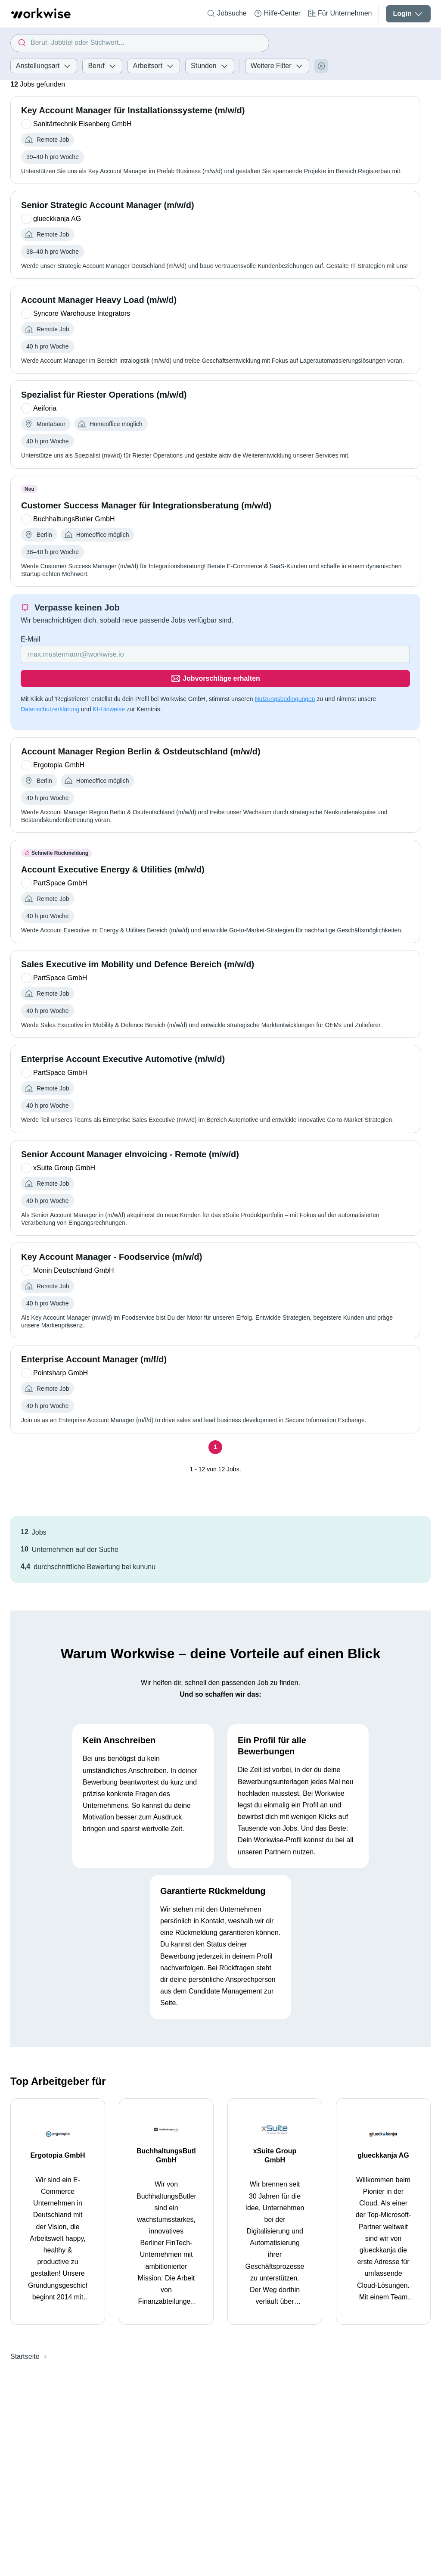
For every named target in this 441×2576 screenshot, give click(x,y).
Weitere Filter (277, 66)
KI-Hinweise (109, 685)
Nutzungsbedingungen (285, 674)
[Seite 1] (215, 1423)
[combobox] (140, 43)
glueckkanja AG (383, 2131)
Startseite (25, 2332)
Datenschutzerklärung (50, 685)
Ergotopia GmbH (57, 2131)
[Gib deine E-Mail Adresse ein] (160, 654)
